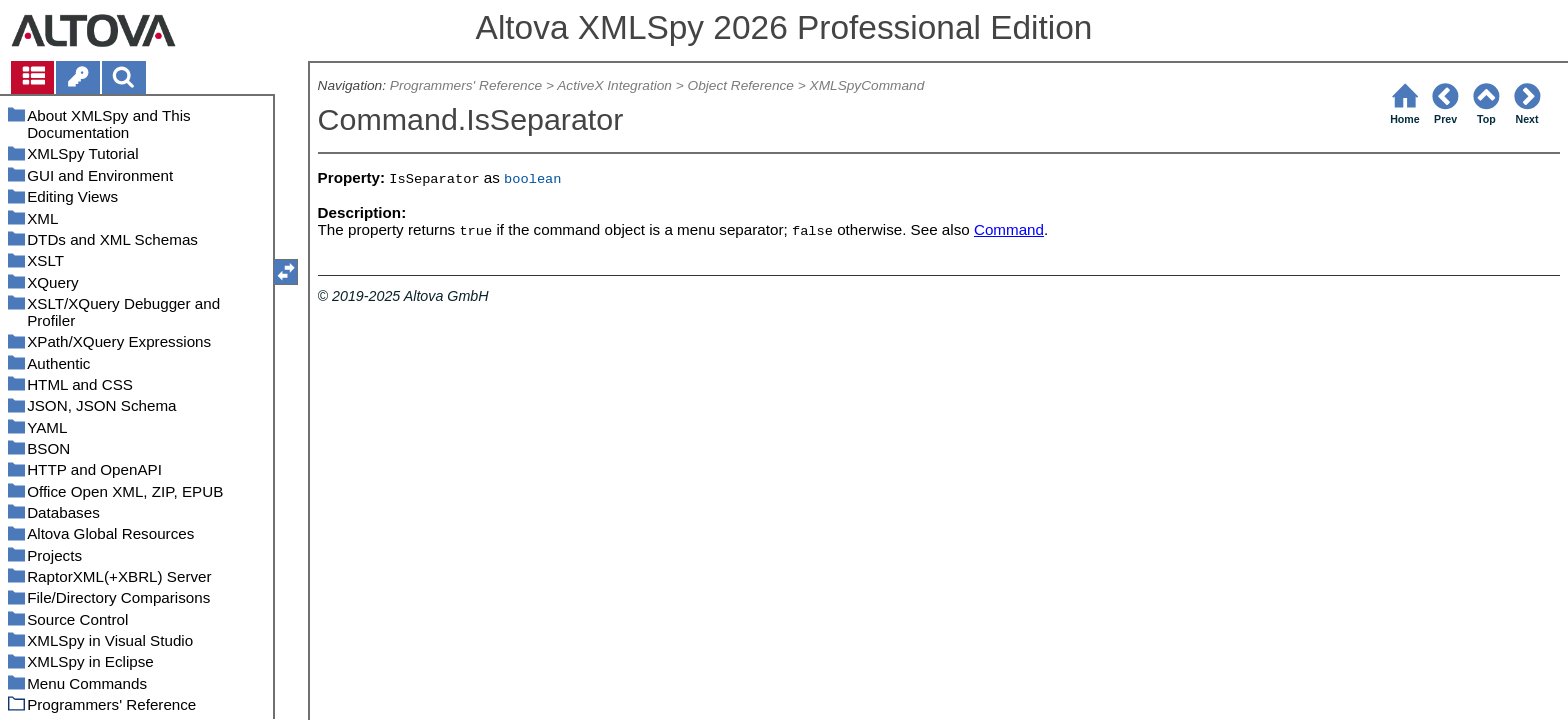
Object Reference (741, 85)
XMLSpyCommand (867, 85)
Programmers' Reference (466, 85)
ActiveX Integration (614, 85)
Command (1009, 229)
